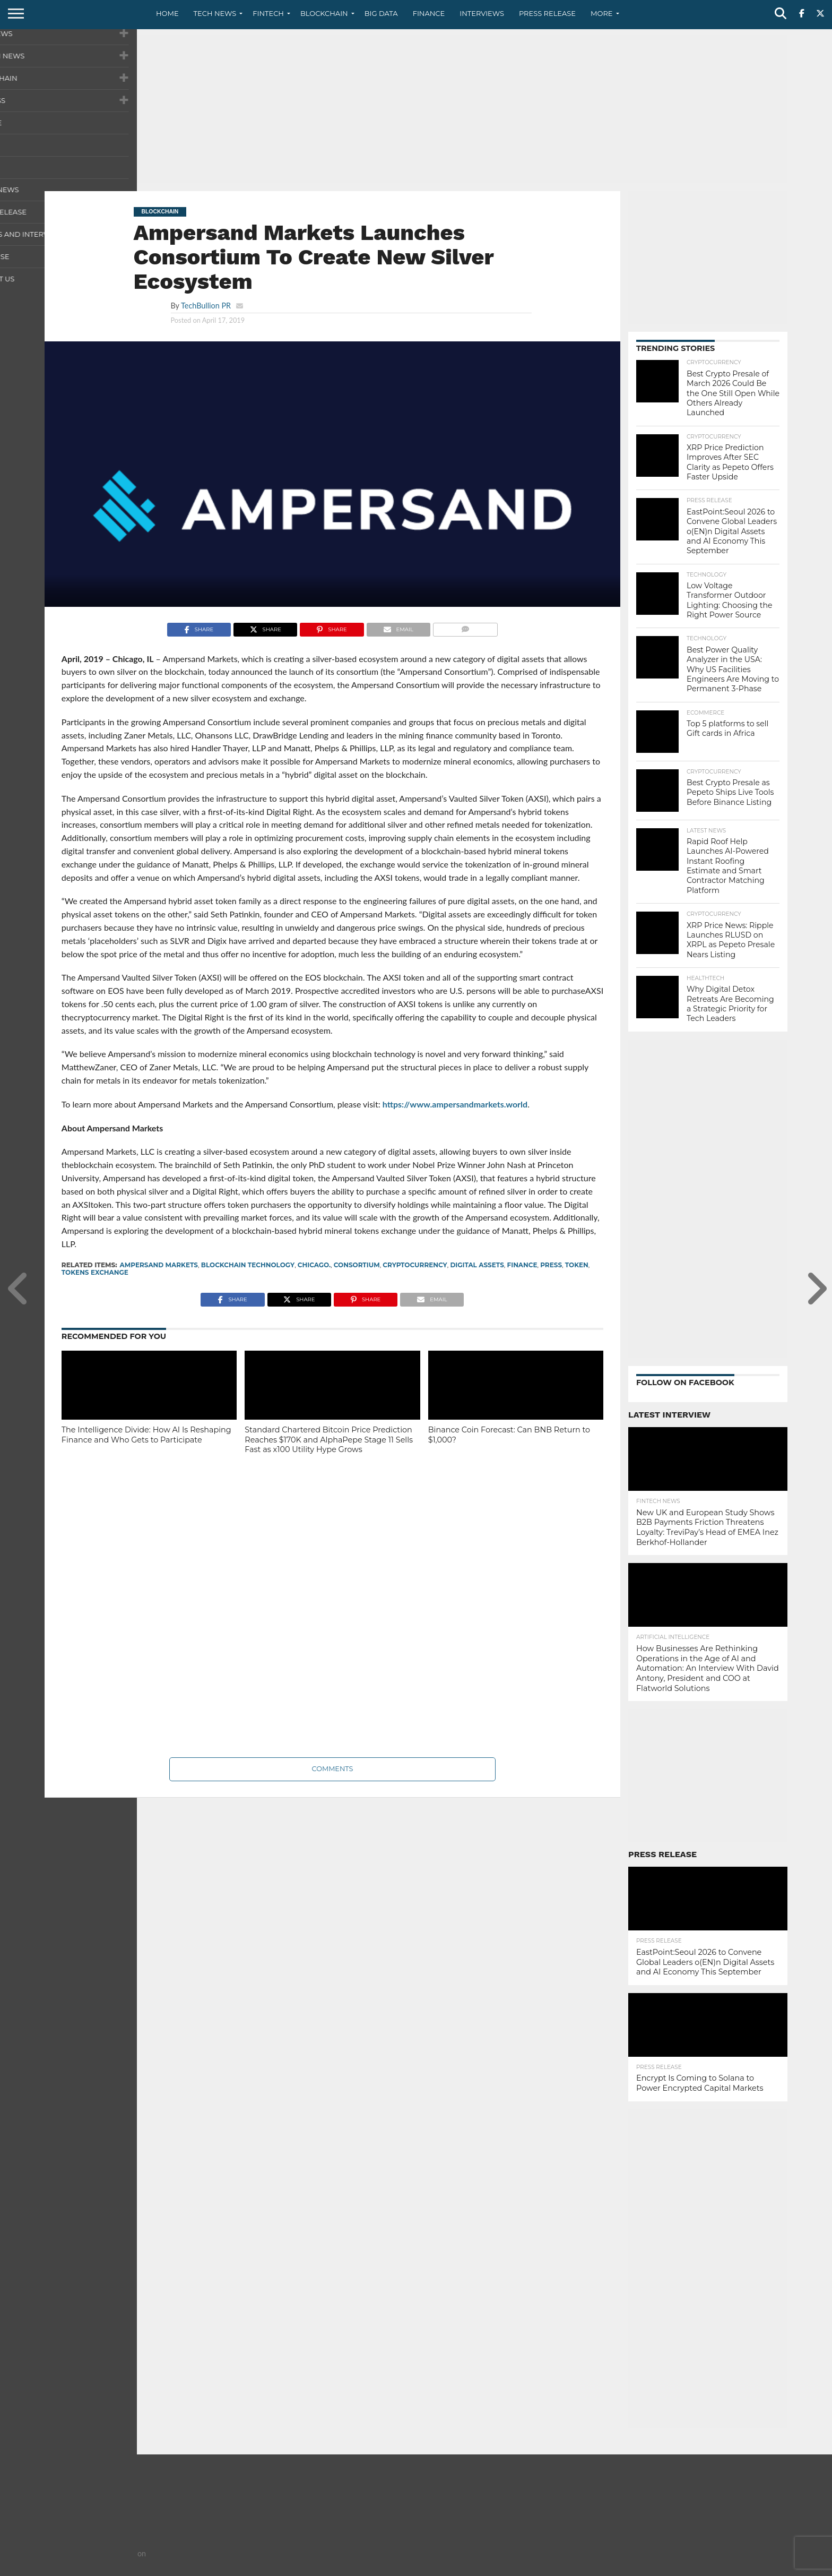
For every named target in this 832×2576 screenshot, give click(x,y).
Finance (429, 13)
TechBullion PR (206, 305)
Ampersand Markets (159, 1265)
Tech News (215, 13)
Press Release (547, 13)
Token (576, 1265)
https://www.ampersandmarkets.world (455, 1104)
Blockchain (324, 13)
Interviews (482, 13)
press (551, 1265)
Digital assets (477, 1265)
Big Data (381, 13)
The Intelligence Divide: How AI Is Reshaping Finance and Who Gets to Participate (146, 1435)
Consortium (357, 1265)
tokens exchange (95, 1272)
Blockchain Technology (247, 1265)
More (601, 13)
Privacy (698, 2567)
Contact (660, 2567)
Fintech (268, 13)
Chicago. (314, 1265)
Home (167, 13)
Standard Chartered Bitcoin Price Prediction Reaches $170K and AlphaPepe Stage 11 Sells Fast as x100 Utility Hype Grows (329, 1439)
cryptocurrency (415, 1265)
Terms (732, 2567)
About (624, 2567)
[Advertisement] (416, 109)
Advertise (770, 2567)
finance (522, 1265)
